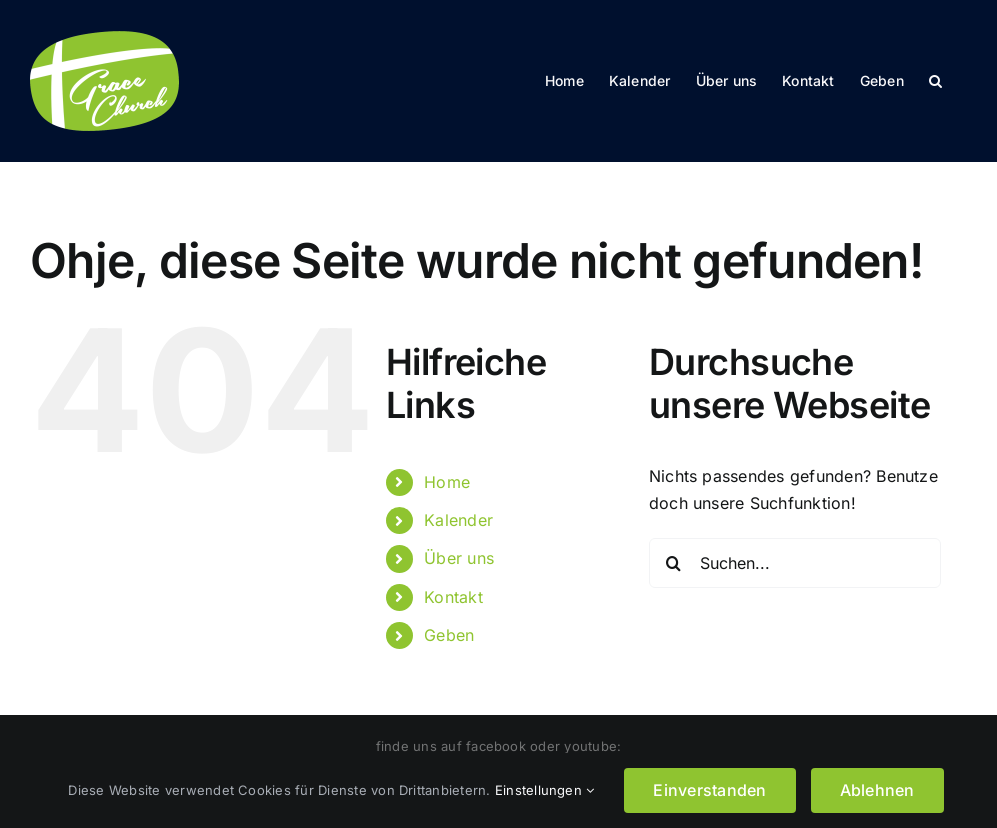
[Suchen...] (795, 563)
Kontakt (453, 597)
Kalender (458, 520)
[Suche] (674, 563)
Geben (449, 635)
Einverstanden (709, 790)
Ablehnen (877, 790)
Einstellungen (545, 790)
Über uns (459, 558)
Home (447, 482)
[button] (935, 81)
